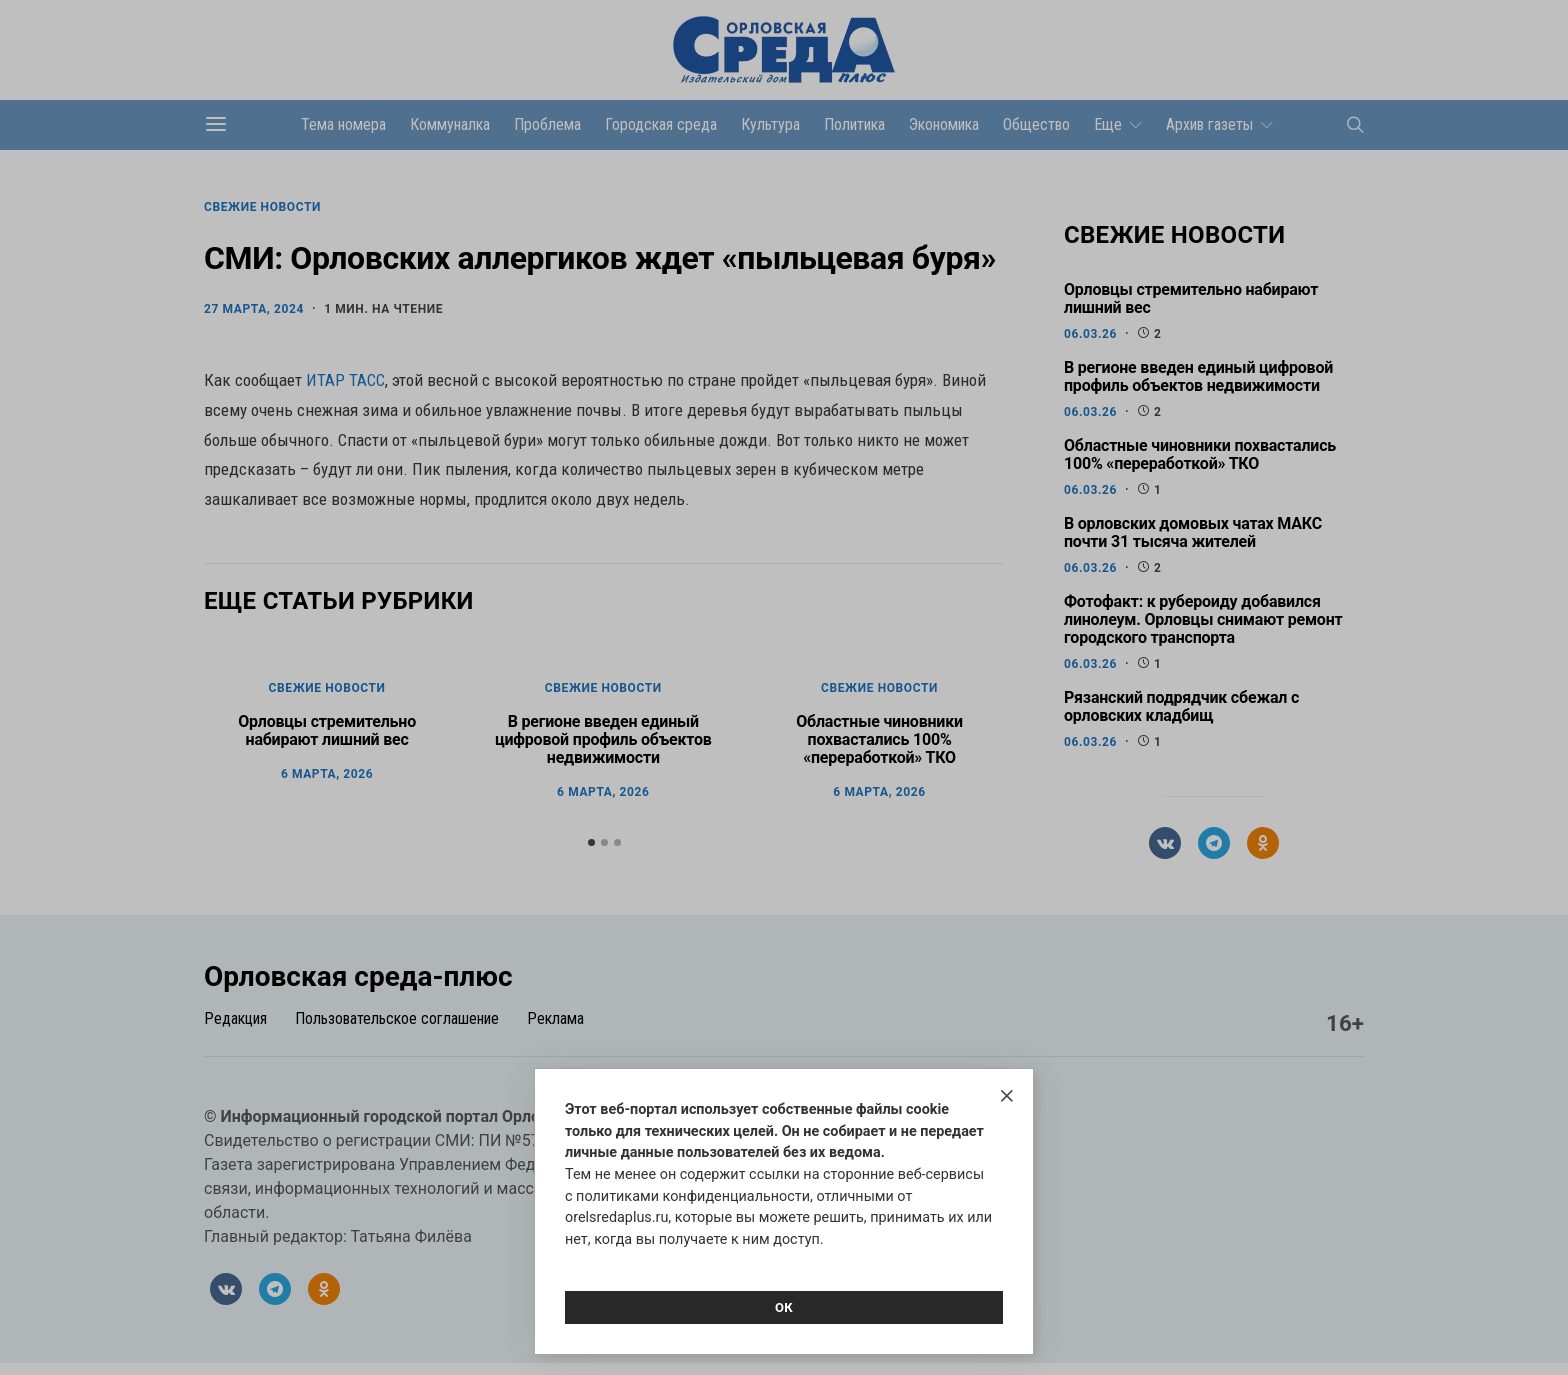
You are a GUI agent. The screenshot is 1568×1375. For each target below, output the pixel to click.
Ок (784, 1307)
